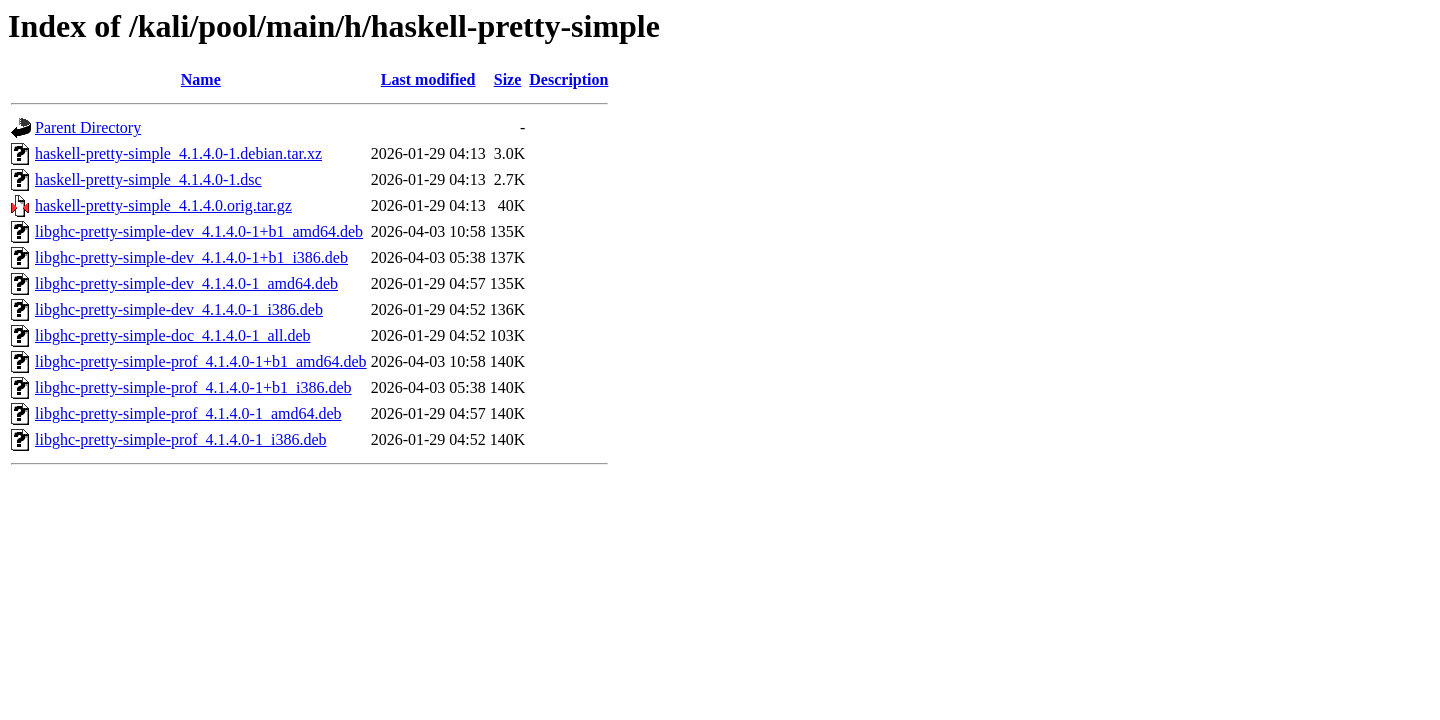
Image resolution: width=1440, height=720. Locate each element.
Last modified (428, 79)
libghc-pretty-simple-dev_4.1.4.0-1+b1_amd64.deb (199, 231)
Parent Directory (88, 127)
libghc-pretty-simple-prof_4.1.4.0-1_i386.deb (181, 439)
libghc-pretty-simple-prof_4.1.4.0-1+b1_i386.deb (193, 387)
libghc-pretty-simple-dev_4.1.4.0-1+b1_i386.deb (191, 257)
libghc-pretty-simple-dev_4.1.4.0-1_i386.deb (179, 309)
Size (508, 79)
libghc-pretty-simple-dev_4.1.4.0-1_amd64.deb (186, 283)
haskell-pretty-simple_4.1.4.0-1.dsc (148, 179)
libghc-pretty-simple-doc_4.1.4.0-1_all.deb (172, 335)
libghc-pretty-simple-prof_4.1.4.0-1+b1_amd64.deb (201, 361)
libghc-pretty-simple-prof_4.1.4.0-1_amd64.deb (188, 413)
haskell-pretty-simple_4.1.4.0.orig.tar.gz (163, 205)
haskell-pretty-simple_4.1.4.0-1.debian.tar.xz (178, 153)
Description (568, 79)
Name (201, 79)
